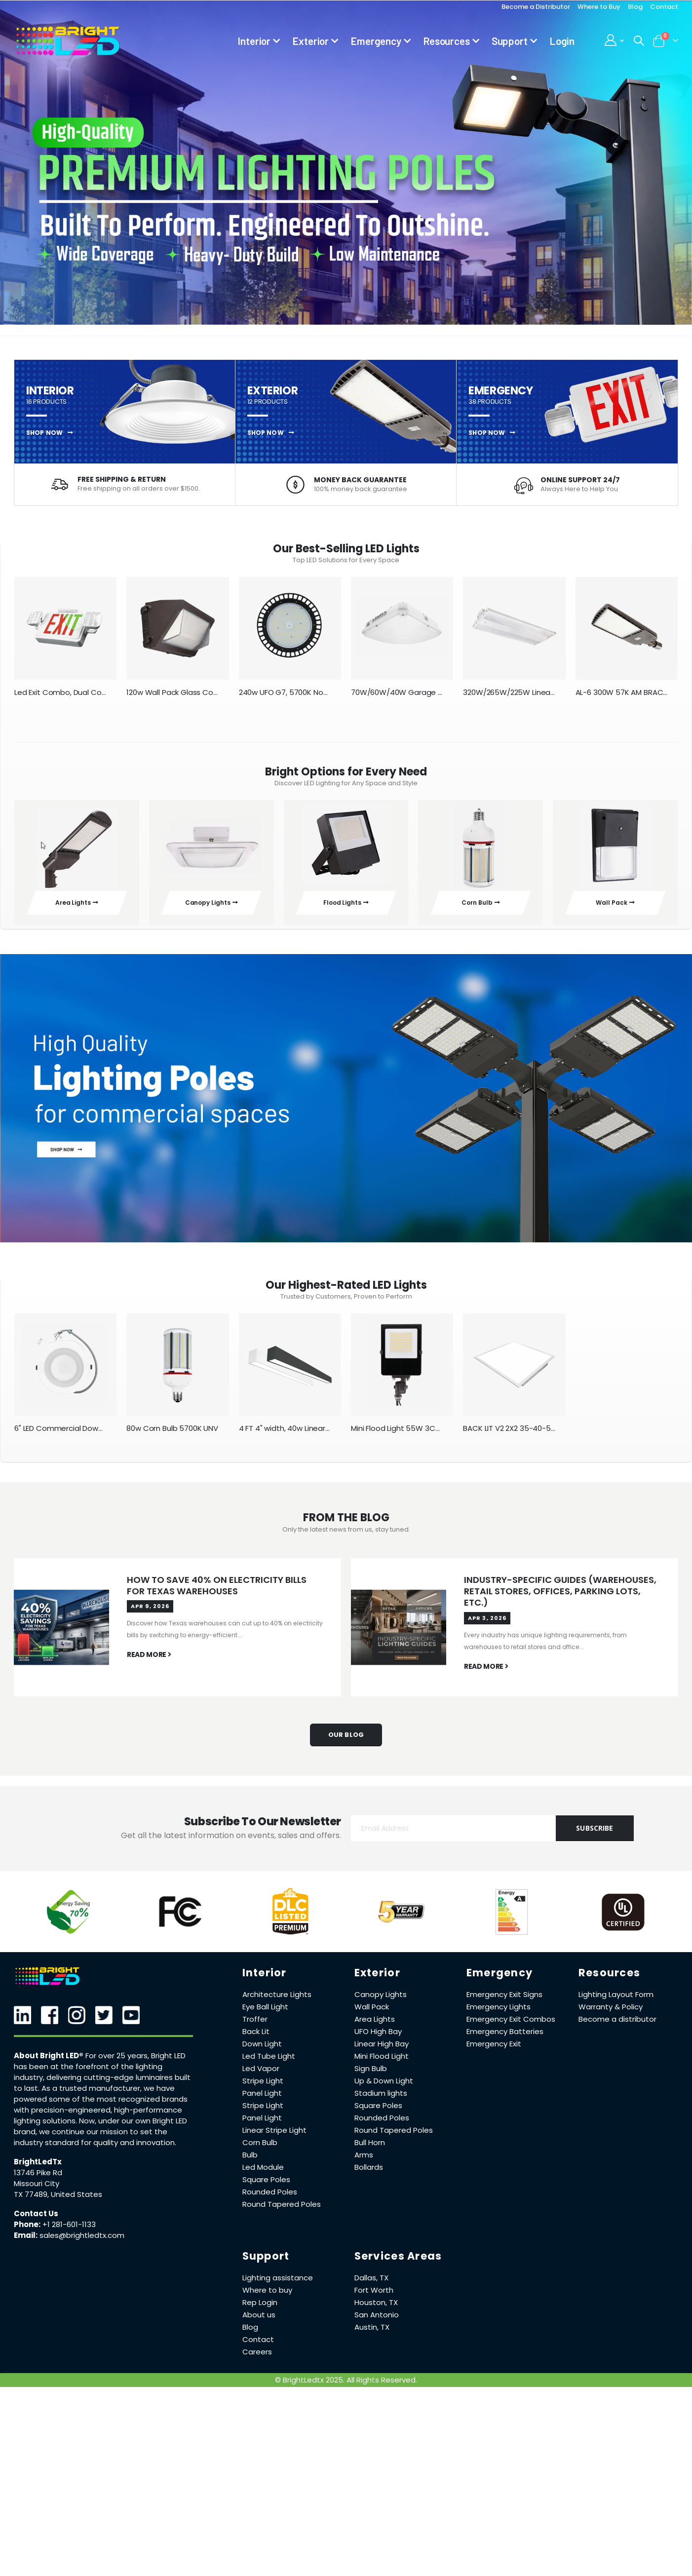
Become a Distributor (535, 6)
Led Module (263, 2174)
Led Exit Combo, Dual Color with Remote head (60, 694)
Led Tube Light (268, 2063)
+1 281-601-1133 (69, 2232)
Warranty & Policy (610, 2014)
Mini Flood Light (381, 2063)
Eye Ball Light (265, 2014)
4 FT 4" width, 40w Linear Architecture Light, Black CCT (285, 1434)
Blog (635, 6)
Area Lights (374, 2026)
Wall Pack (371, 2014)
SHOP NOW (49, 433)
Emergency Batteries (504, 2039)
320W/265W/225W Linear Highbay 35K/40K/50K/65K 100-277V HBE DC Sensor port (509, 694)
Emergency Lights (498, 2014)
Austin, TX (371, 2334)
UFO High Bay (378, 2039)
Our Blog (346, 1741)
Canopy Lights (380, 2002)
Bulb (250, 2162)
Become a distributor (617, 2026)
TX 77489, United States (58, 2201)
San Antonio (376, 2322)
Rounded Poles (269, 2199)
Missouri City (36, 2191)
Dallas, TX (371, 2285)
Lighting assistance (277, 2285)
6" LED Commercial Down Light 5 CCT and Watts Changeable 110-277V (60, 1434)
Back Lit (255, 2039)
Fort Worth (373, 2297)
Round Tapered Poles (281, 2211)
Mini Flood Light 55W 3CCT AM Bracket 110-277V (397, 1434)
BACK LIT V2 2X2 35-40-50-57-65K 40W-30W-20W (509, 1434)
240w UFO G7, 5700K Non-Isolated (285, 694)
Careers (257, 2359)
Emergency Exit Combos (510, 2026)
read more (149, 1663)
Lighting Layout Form (616, 2002)
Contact (664, 6)
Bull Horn (369, 2150)
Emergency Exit (493, 2051)
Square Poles (266, 2187)
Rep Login (259, 2310)
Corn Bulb (259, 2150)
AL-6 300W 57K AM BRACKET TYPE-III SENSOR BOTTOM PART (622, 694)
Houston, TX (376, 2310)
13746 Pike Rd (38, 2180)
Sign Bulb (370, 2076)
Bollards (368, 2174)
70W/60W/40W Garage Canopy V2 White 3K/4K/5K (397, 694)
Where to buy (267, 2297)
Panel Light (262, 2100)
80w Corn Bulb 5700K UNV (172, 1434)
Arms (363, 2162)
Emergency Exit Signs (504, 2002)
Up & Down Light (383, 2088)
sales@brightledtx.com (81, 2242)
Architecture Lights (276, 2002)
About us (258, 2322)
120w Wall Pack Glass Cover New (172, 694)
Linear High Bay (381, 2051)
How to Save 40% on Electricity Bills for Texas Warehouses (217, 1592)
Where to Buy (598, 6)
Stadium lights (380, 2100)
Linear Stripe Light (274, 2137)
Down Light (262, 2051)
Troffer (255, 2026)
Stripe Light (262, 2088)
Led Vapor (260, 2076)
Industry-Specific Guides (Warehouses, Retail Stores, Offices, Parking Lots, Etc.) (560, 1598)
